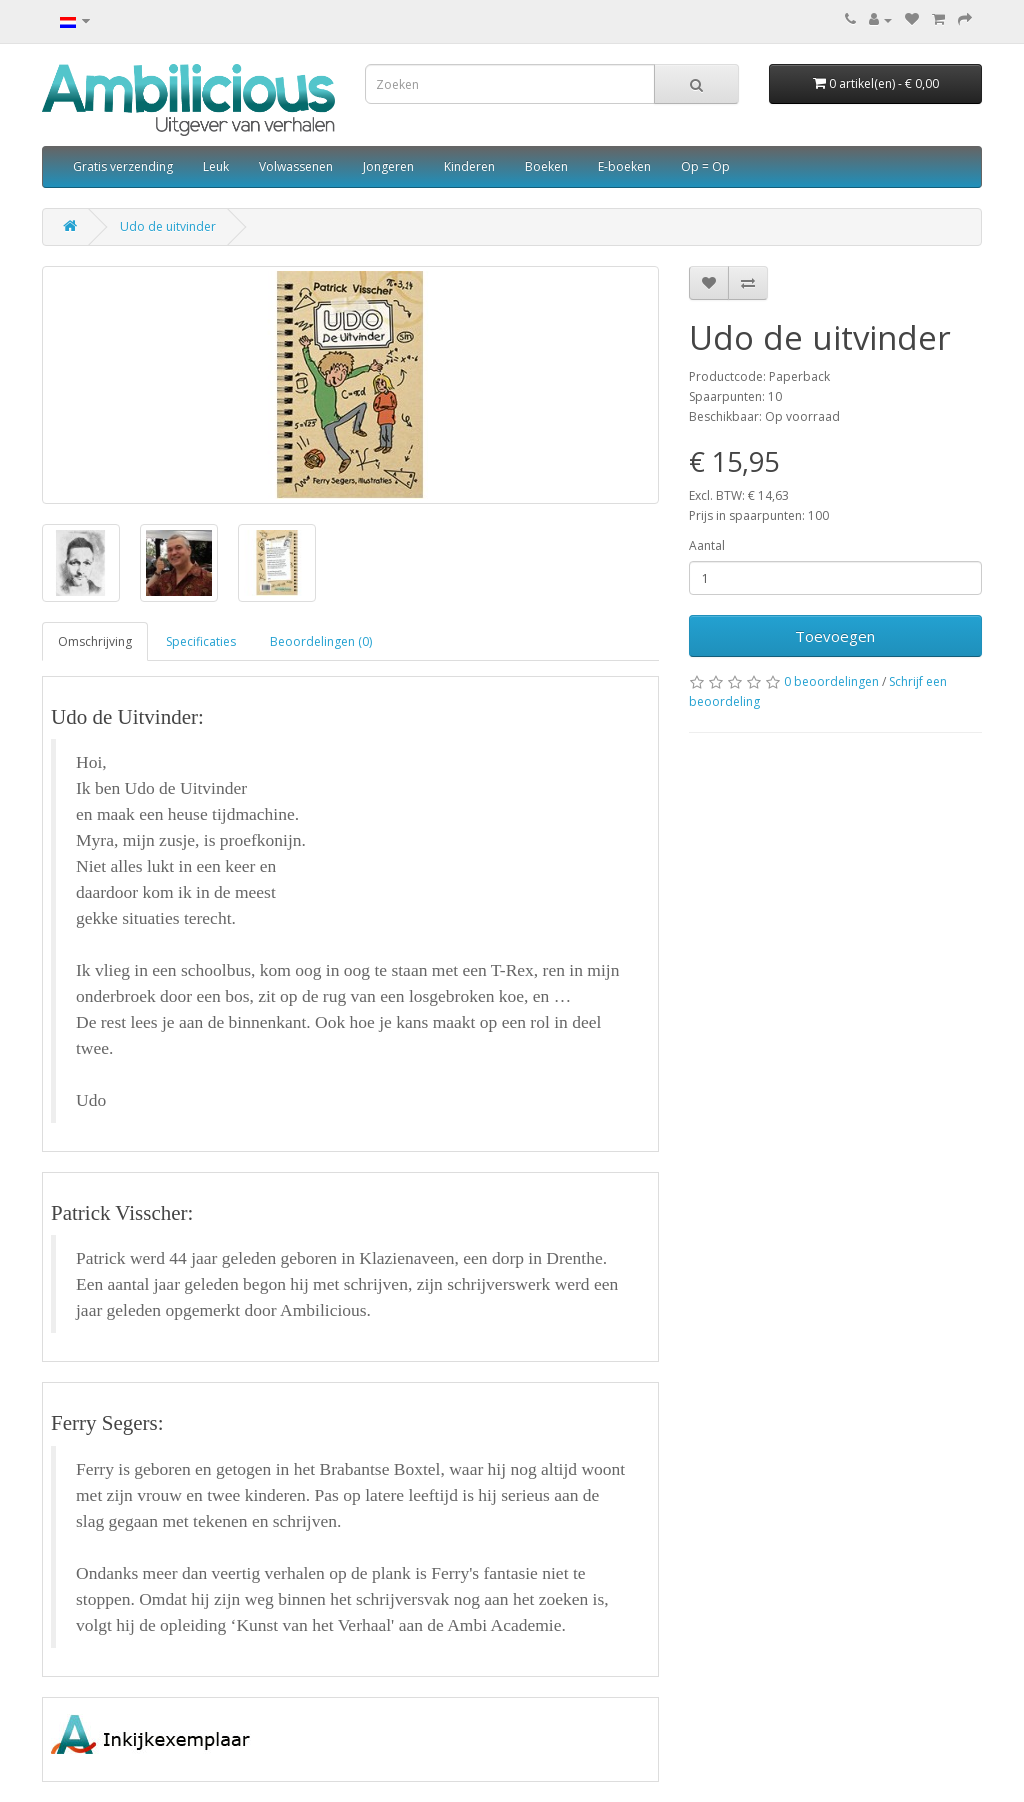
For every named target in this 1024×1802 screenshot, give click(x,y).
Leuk (216, 166)
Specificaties (201, 641)
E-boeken (624, 166)
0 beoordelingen (831, 681)
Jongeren (388, 166)
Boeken (546, 166)
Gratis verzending (123, 166)
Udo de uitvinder (168, 226)
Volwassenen (296, 166)
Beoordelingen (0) (321, 641)
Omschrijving (95, 641)
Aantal (707, 545)
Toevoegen (835, 636)
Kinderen (469, 166)
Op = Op (705, 166)
